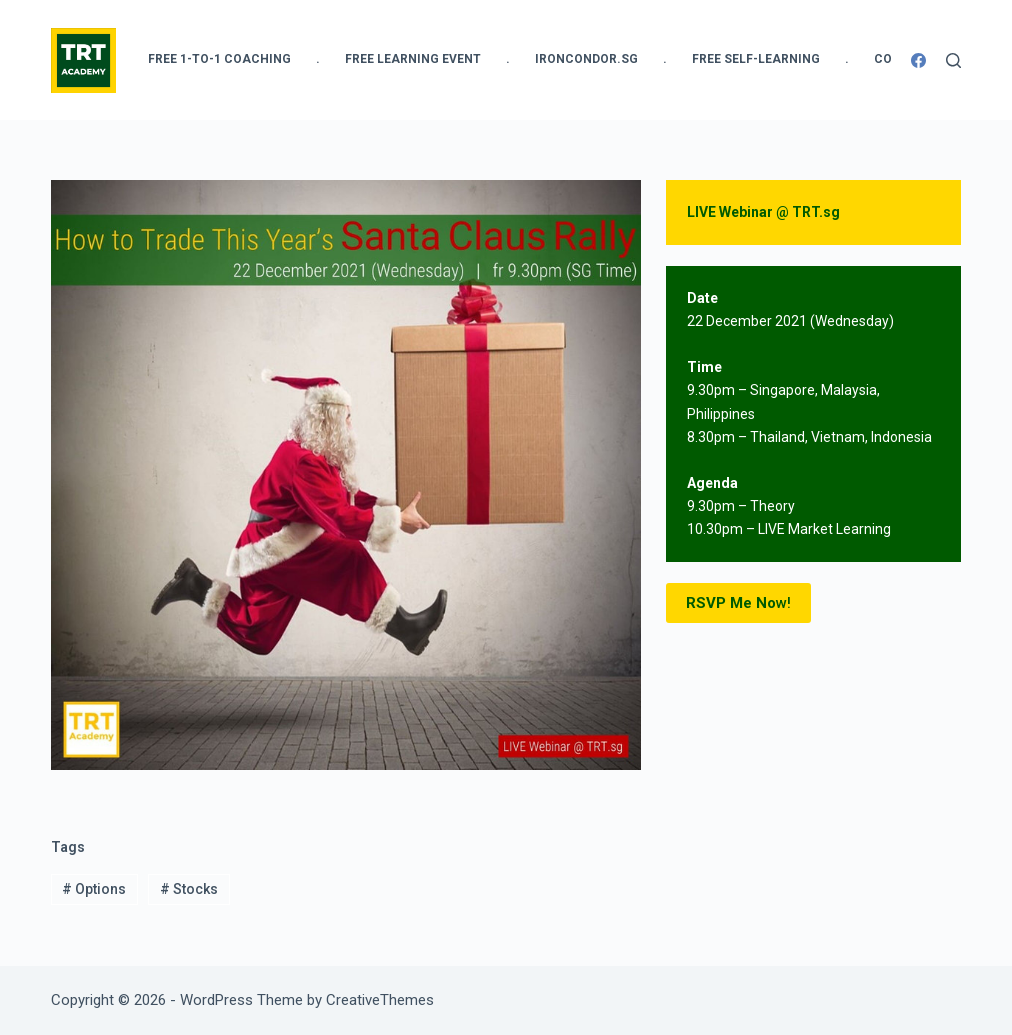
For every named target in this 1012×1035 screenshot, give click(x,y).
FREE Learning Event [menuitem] (413, 59)
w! (738, 603)
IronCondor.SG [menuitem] (586, 59)
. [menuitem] (318, 59)
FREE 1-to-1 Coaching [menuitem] (219, 59)
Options (94, 889)
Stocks (189, 889)
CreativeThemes (380, 1000)
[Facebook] (918, 60)
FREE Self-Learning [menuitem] (756, 59)
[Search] (953, 60)
